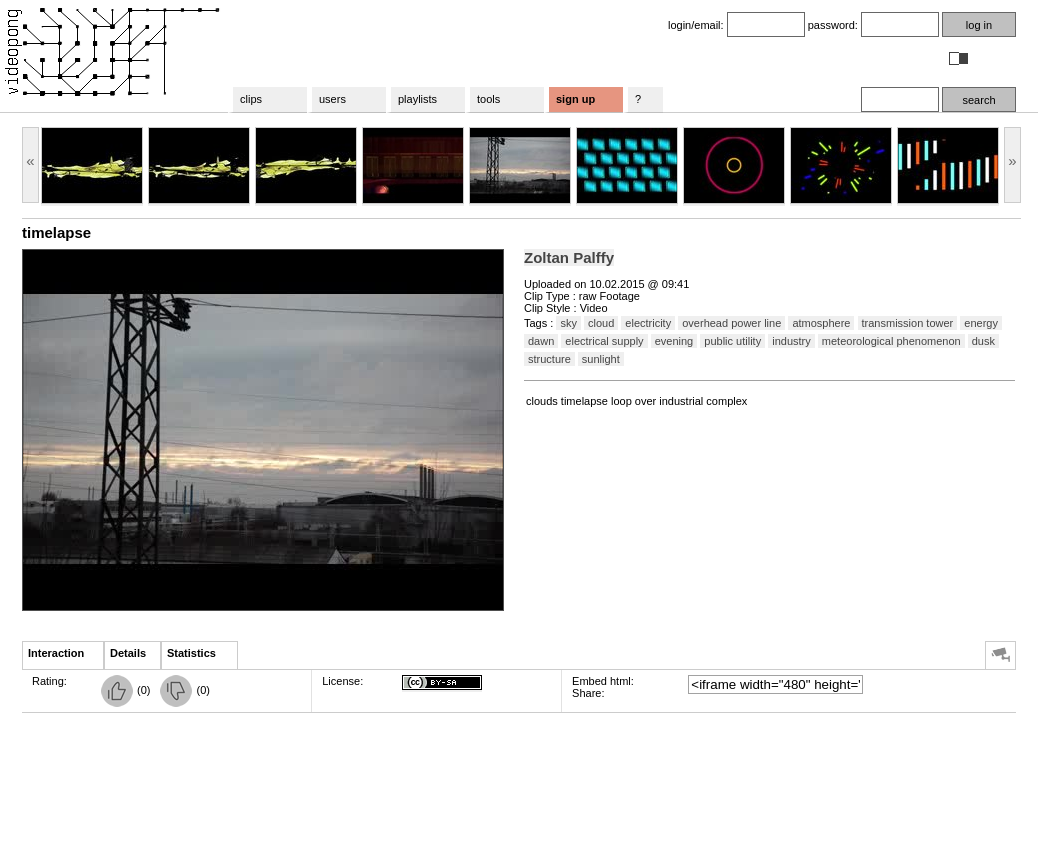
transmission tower (908, 323)
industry (791, 341)
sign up (575, 99)
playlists (417, 99)
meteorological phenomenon (891, 341)
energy (981, 323)
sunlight (601, 359)
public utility (732, 341)
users (332, 99)
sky (568, 323)
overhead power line (731, 323)
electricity (648, 323)
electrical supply (604, 341)
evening (674, 341)
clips (251, 99)
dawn (541, 341)
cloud (601, 323)
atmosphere (821, 323)
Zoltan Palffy (569, 257)
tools (488, 99)
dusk (983, 341)
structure (549, 359)
